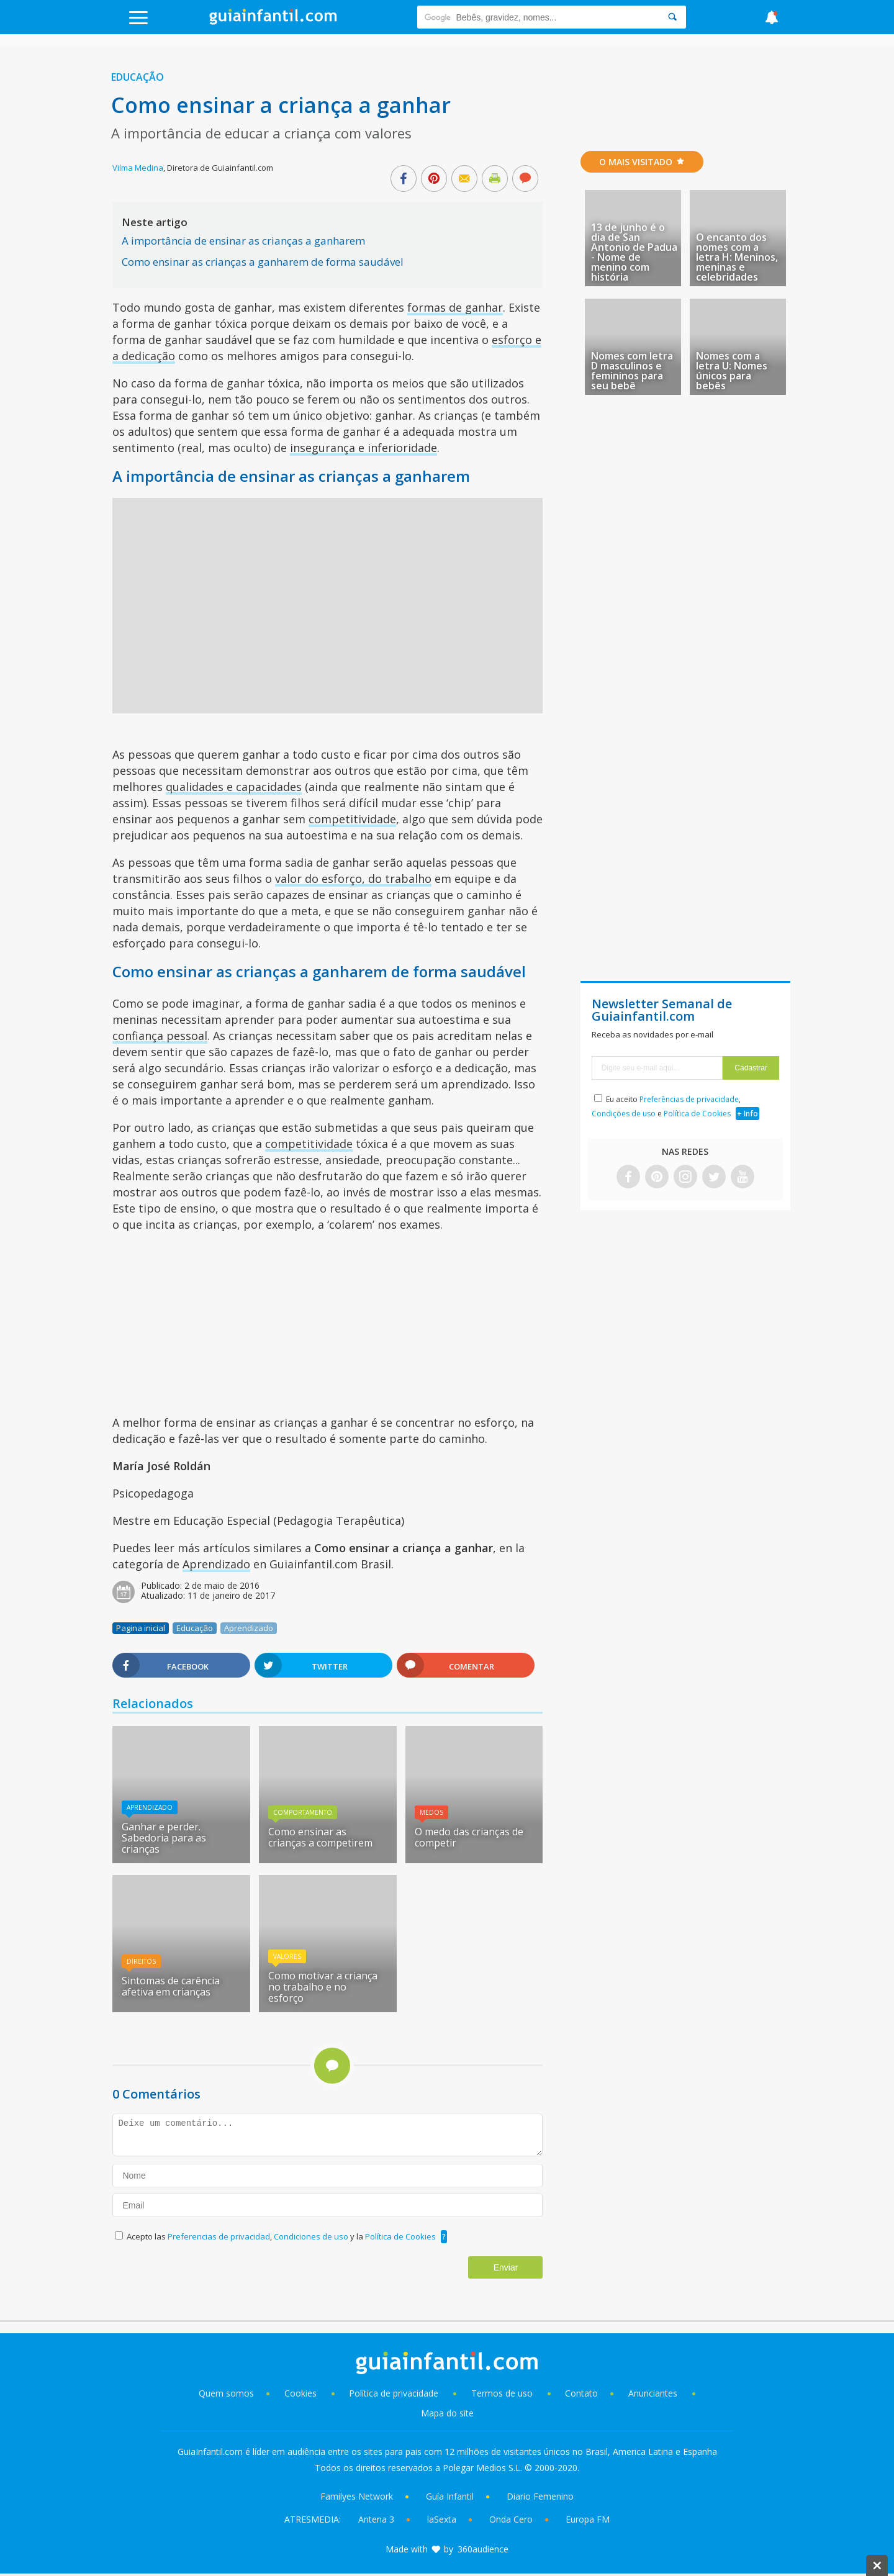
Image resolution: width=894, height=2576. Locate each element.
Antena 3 (376, 2519)
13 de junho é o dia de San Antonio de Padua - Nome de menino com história (634, 252)
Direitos (141, 1961)
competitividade (352, 818)
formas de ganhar (455, 307)
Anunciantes (652, 2393)
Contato (581, 2393)
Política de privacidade (395, 2393)
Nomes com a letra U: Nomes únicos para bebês (731, 370)
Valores (287, 1956)
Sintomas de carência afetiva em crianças (171, 1986)
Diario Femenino (540, 2496)
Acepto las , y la (282, 2236)
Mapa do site (447, 2413)
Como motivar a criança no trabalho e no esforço (322, 1987)
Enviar (506, 2267)
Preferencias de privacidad (219, 2236)
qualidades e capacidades (234, 786)
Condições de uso (624, 1113)
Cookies (301, 2393)
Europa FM (588, 2519)
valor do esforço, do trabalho (353, 878)
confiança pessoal (159, 1035)
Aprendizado (216, 1564)
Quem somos (226, 2393)
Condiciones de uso (312, 2236)
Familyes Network (356, 2496)
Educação (137, 77)
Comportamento (302, 1812)
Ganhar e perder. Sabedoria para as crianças (164, 1838)
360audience (483, 2549)
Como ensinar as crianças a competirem (320, 1837)
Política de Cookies (400, 2236)
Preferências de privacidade (689, 1099)
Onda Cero (511, 2519)
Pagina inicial (140, 1628)
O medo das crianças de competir (469, 1837)
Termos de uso (502, 2393)
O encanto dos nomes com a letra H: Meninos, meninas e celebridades (737, 257)
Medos (431, 1812)
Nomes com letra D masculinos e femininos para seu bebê (632, 370)
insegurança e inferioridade (363, 447)
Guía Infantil (450, 2496)
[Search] (672, 17)
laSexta (441, 2519)
